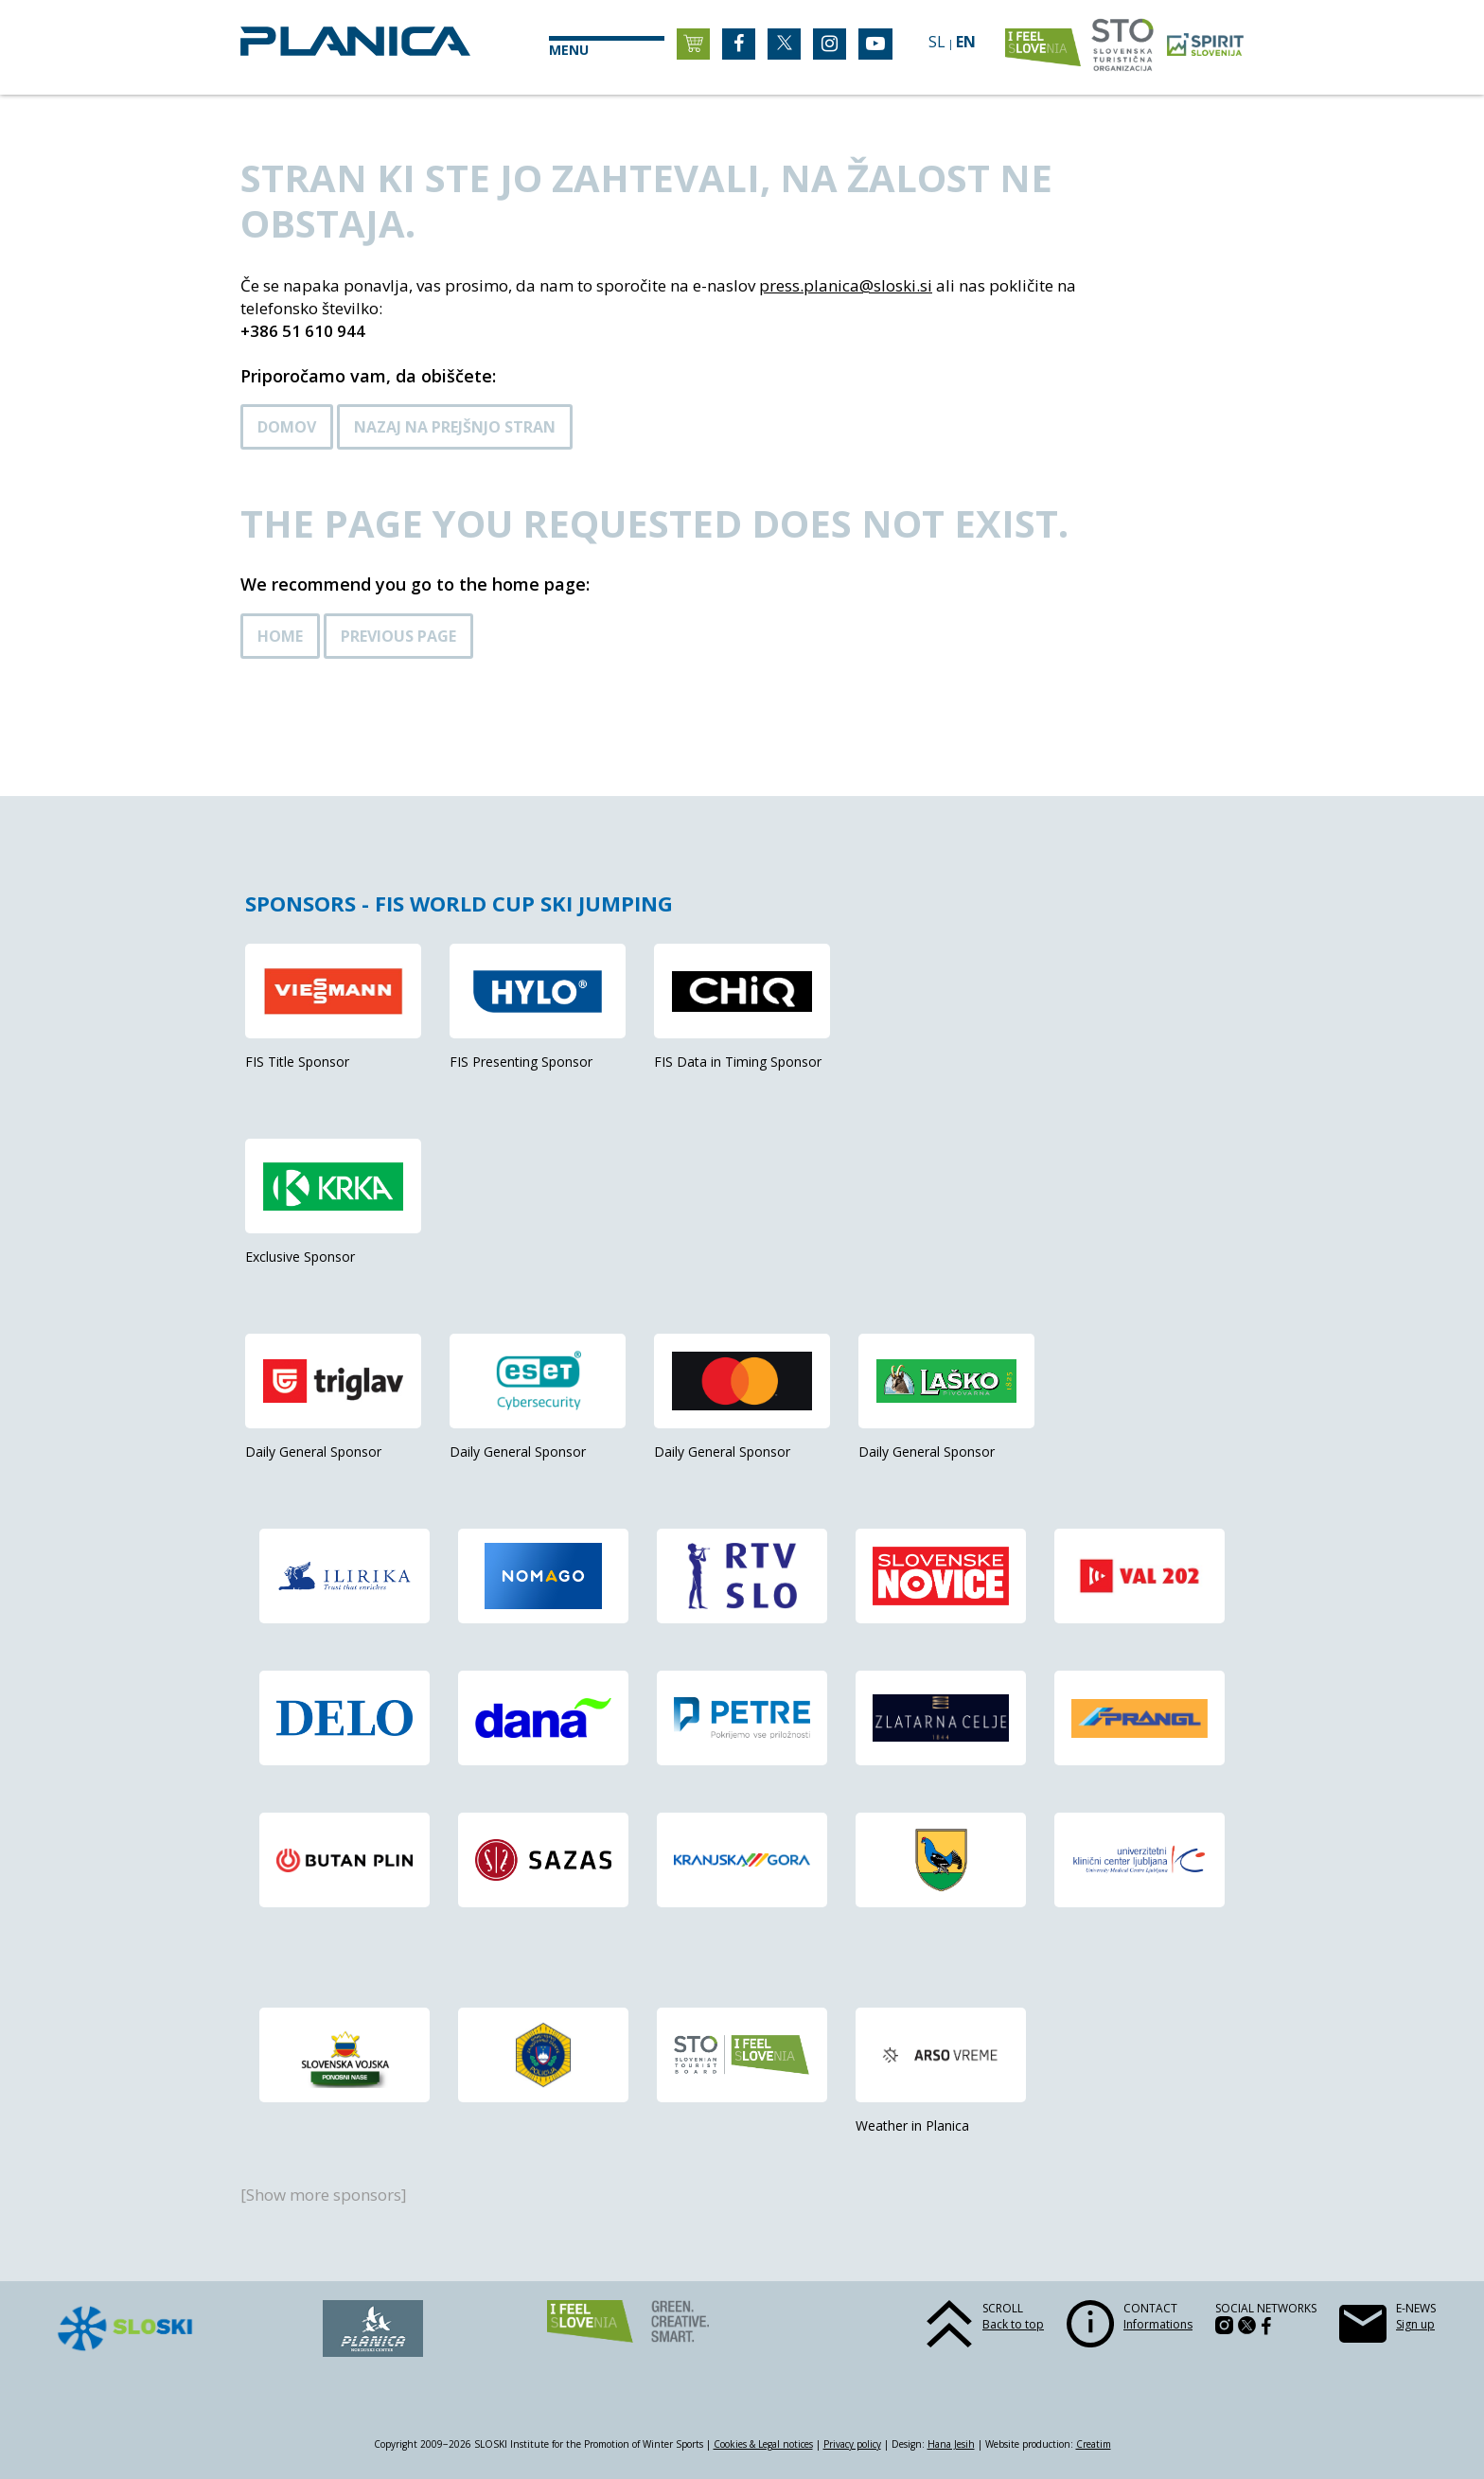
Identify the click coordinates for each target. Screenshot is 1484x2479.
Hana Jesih (951, 2444)
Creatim (1093, 2444)
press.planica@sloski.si (845, 285)
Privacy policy (852, 2444)
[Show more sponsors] (323, 2194)
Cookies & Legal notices (763, 2444)
